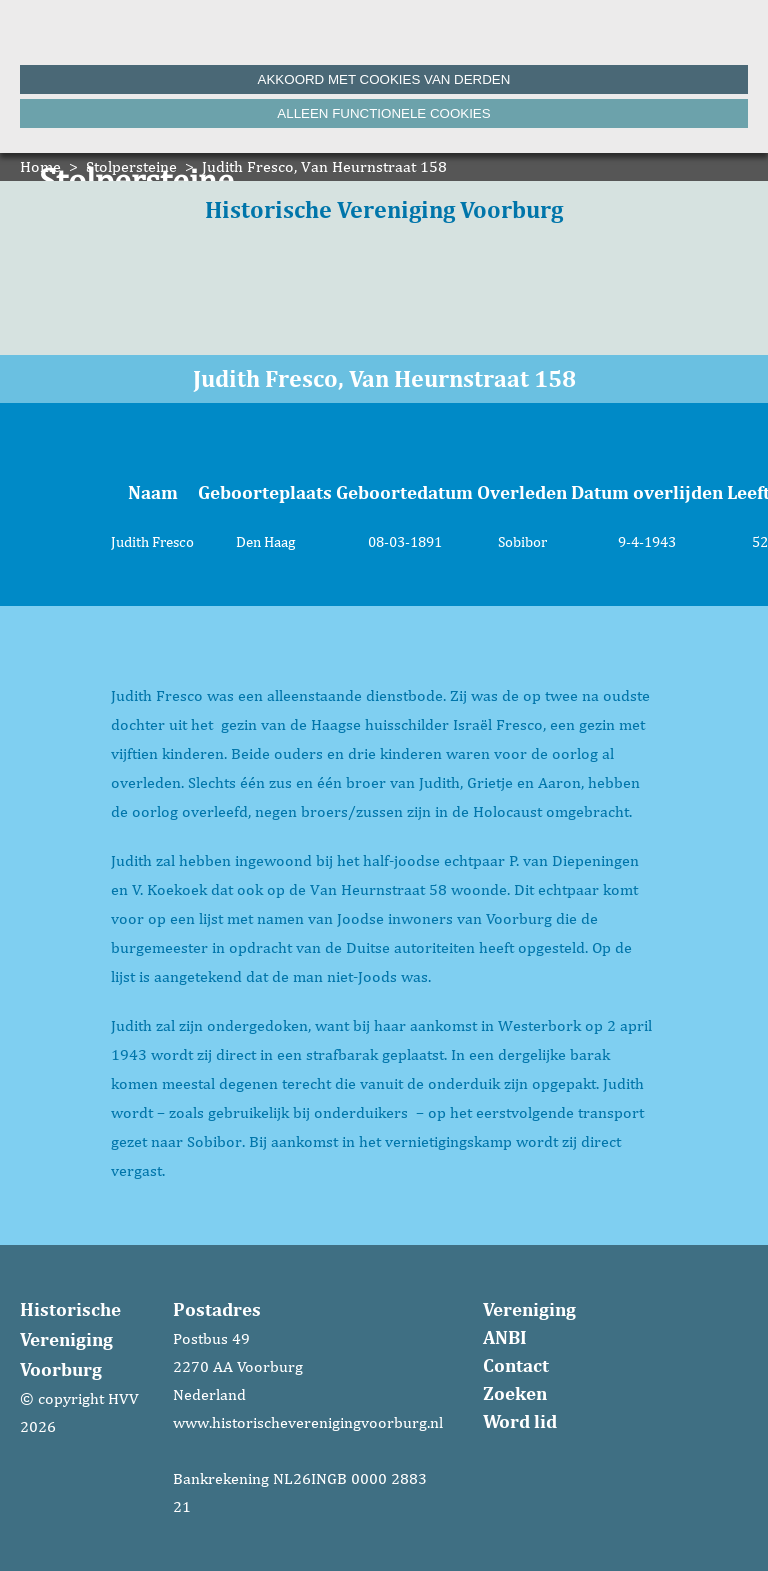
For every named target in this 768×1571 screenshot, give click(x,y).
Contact (516, 1365)
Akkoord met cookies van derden (384, 79)
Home (40, 166)
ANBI (505, 1337)
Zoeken (515, 1393)
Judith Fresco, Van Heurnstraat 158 (324, 166)
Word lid (520, 1421)
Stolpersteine (131, 166)
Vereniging (529, 1309)
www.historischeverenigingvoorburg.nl (308, 1422)
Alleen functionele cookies (383, 113)
